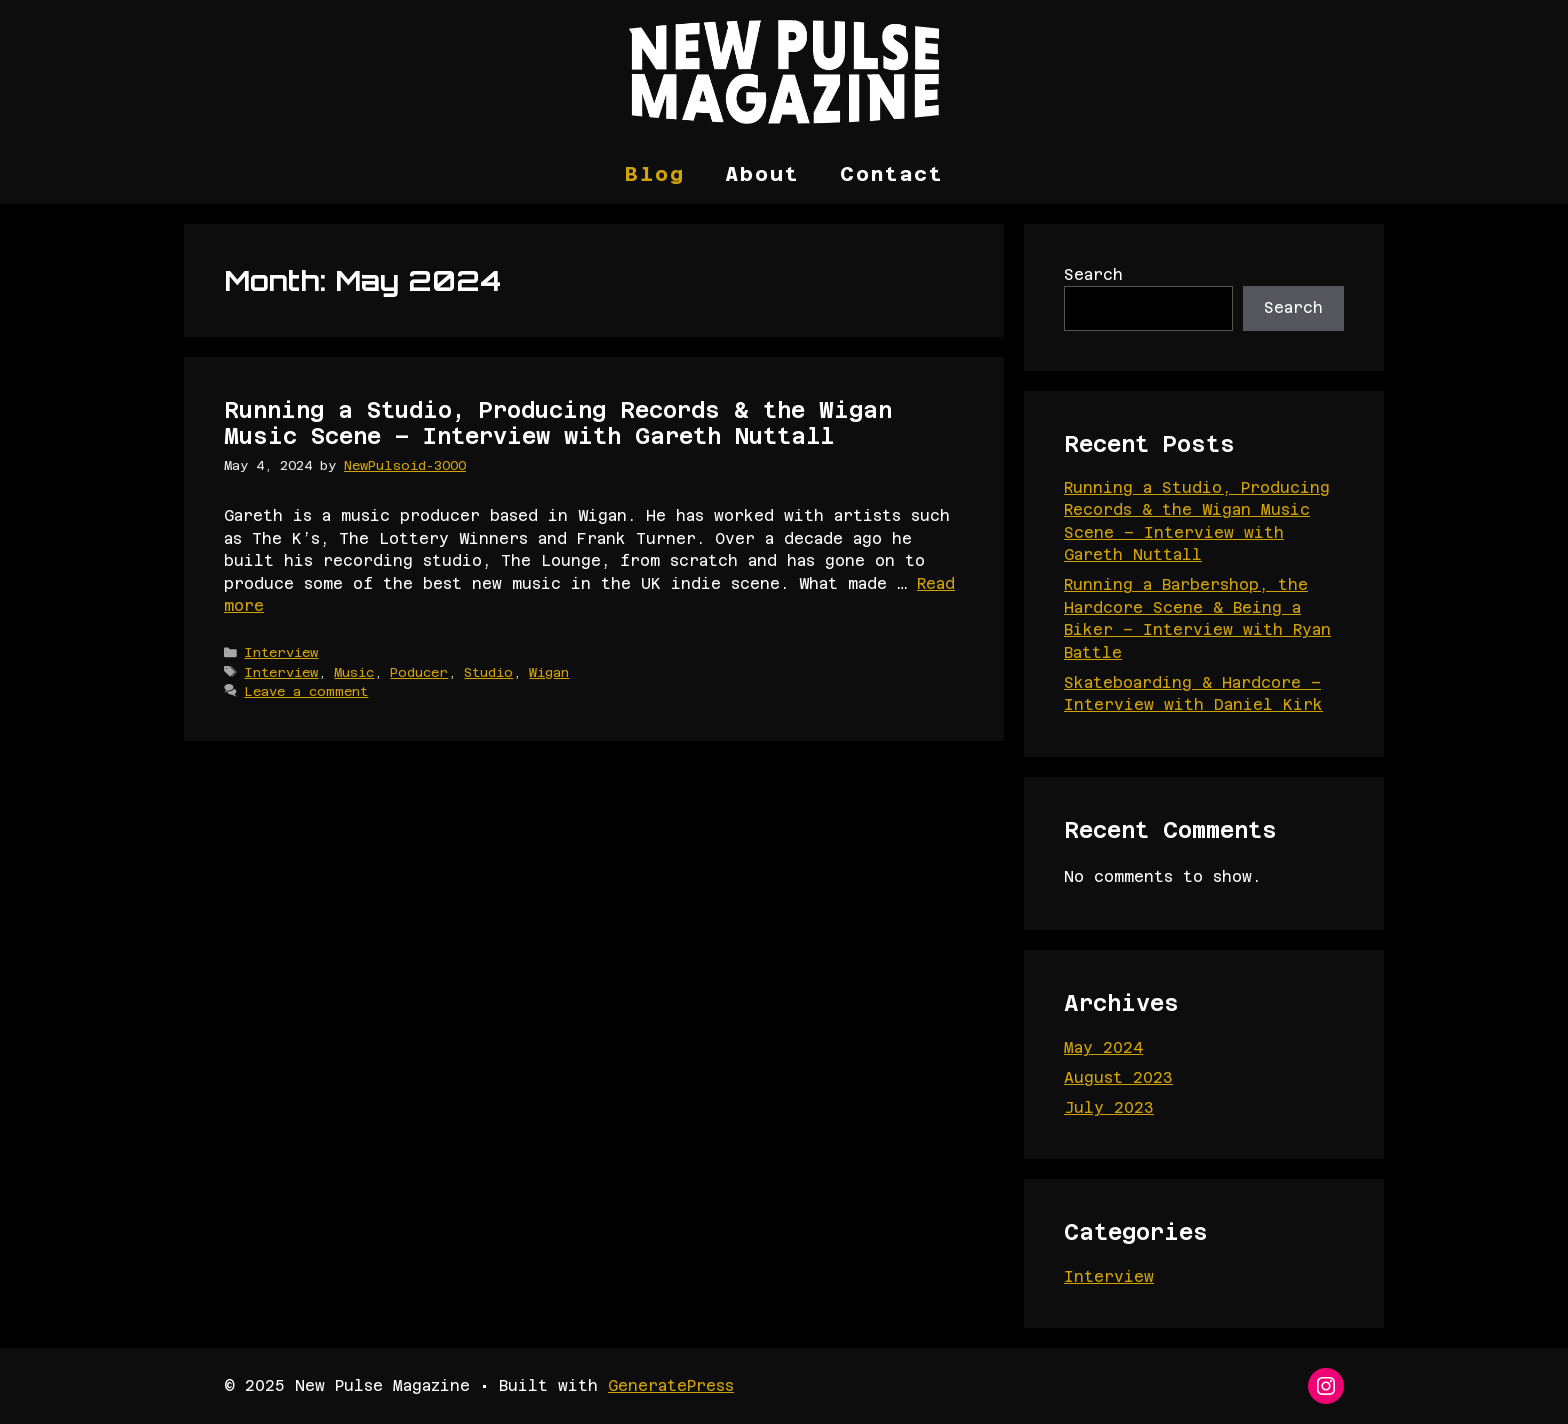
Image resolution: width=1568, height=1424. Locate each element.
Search (1093, 274)
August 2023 (1118, 1077)
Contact (892, 174)
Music (354, 672)
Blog (655, 174)
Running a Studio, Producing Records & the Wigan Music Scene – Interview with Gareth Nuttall (558, 423)
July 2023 (1109, 1107)
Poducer (419, 672)
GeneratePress (671, 1385)
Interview (281, 652)
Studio (488, 672)
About (762, 174)
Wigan (549, 672)
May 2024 (1103, 1047)
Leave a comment (306, 691)
